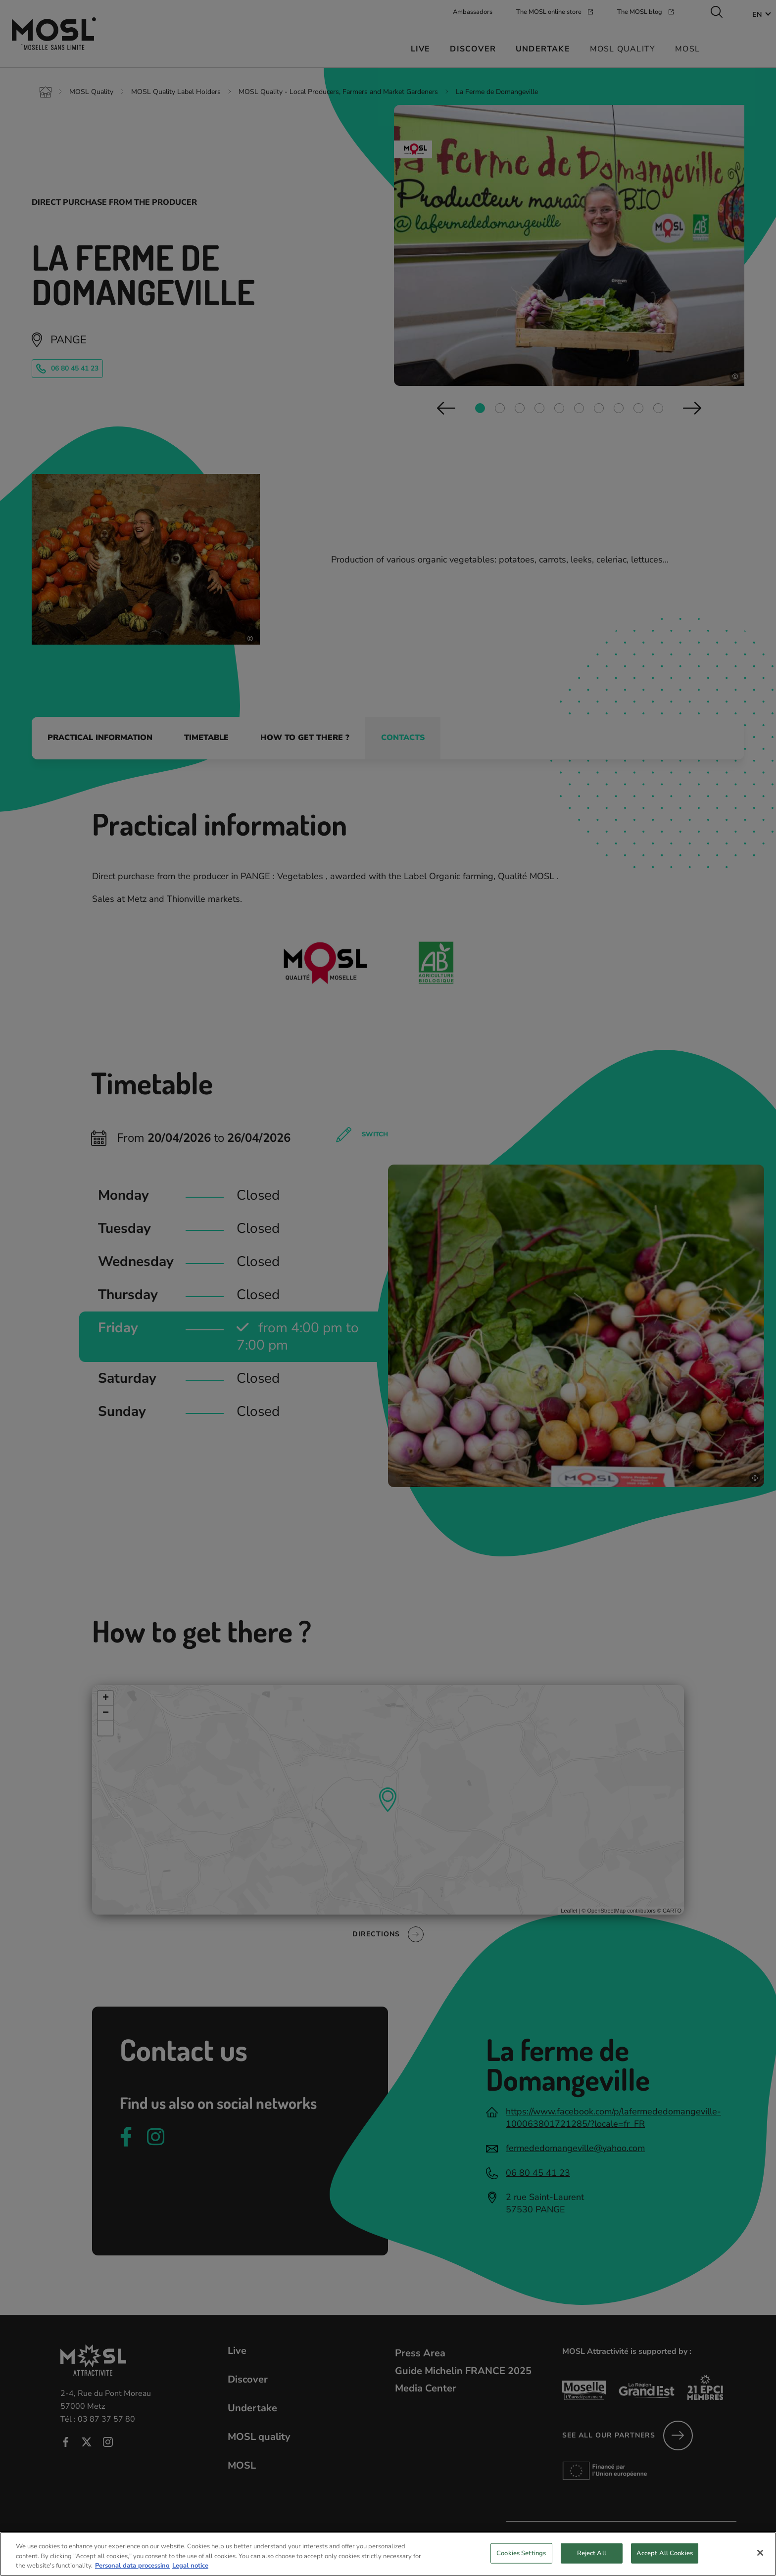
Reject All (591, 2552)
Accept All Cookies (664, 2552)
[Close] (760, 2553)
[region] (388, 2554)
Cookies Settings (521, 2552)
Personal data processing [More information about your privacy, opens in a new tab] (132, 2565)
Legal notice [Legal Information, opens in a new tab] (190, 2565)
